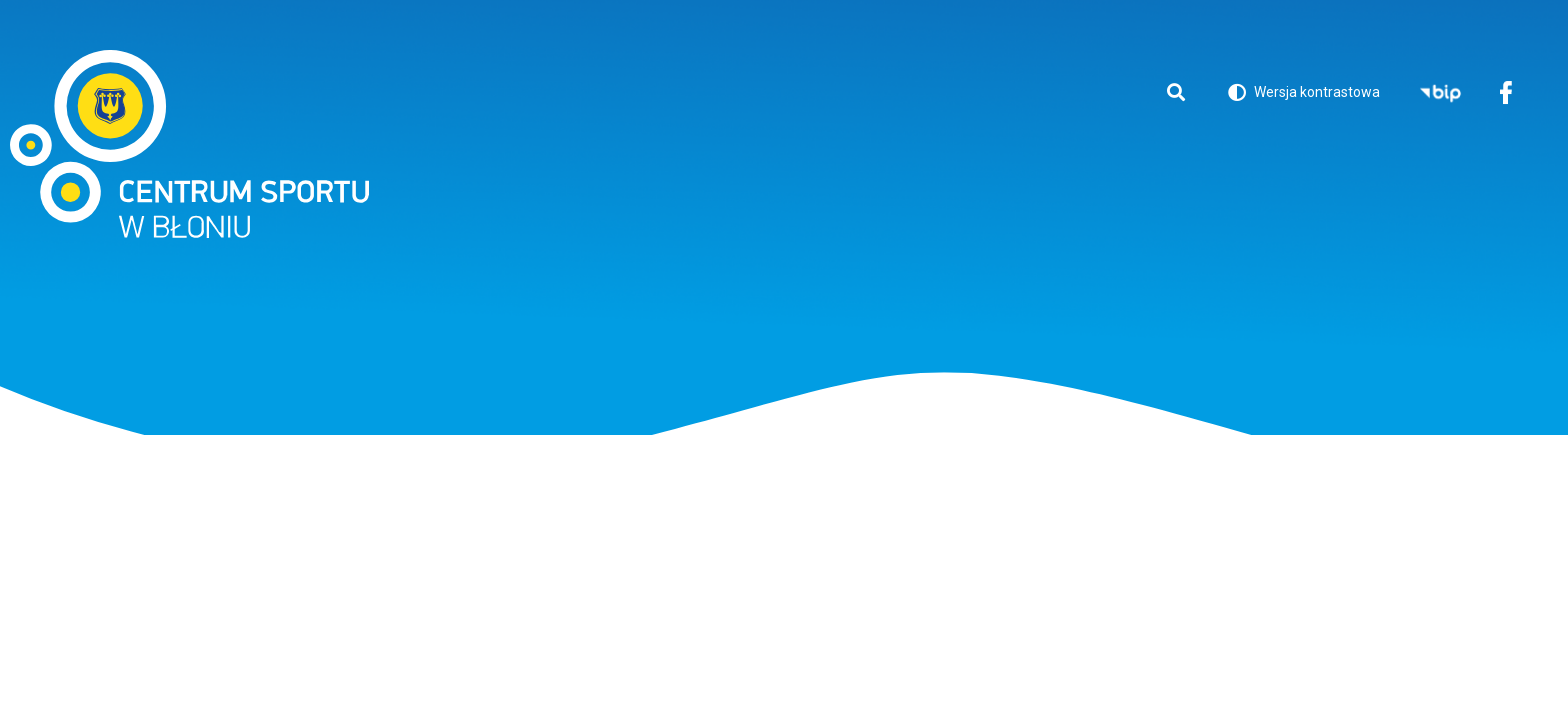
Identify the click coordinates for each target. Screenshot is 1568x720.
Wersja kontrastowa (1304, 95)
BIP (1440, 94)
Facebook (1505, 94)
